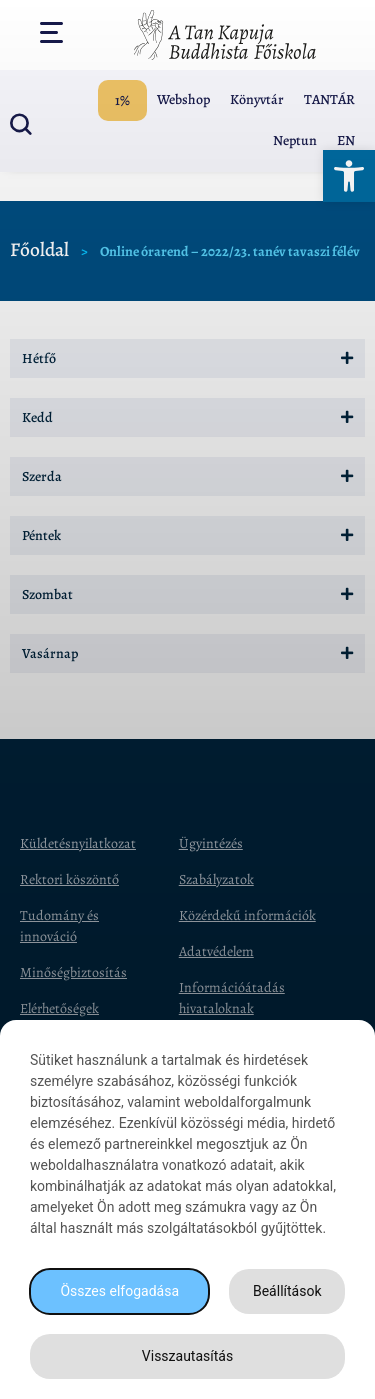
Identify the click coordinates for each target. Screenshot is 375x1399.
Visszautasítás (187, 1356)
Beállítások (287, 1291)
